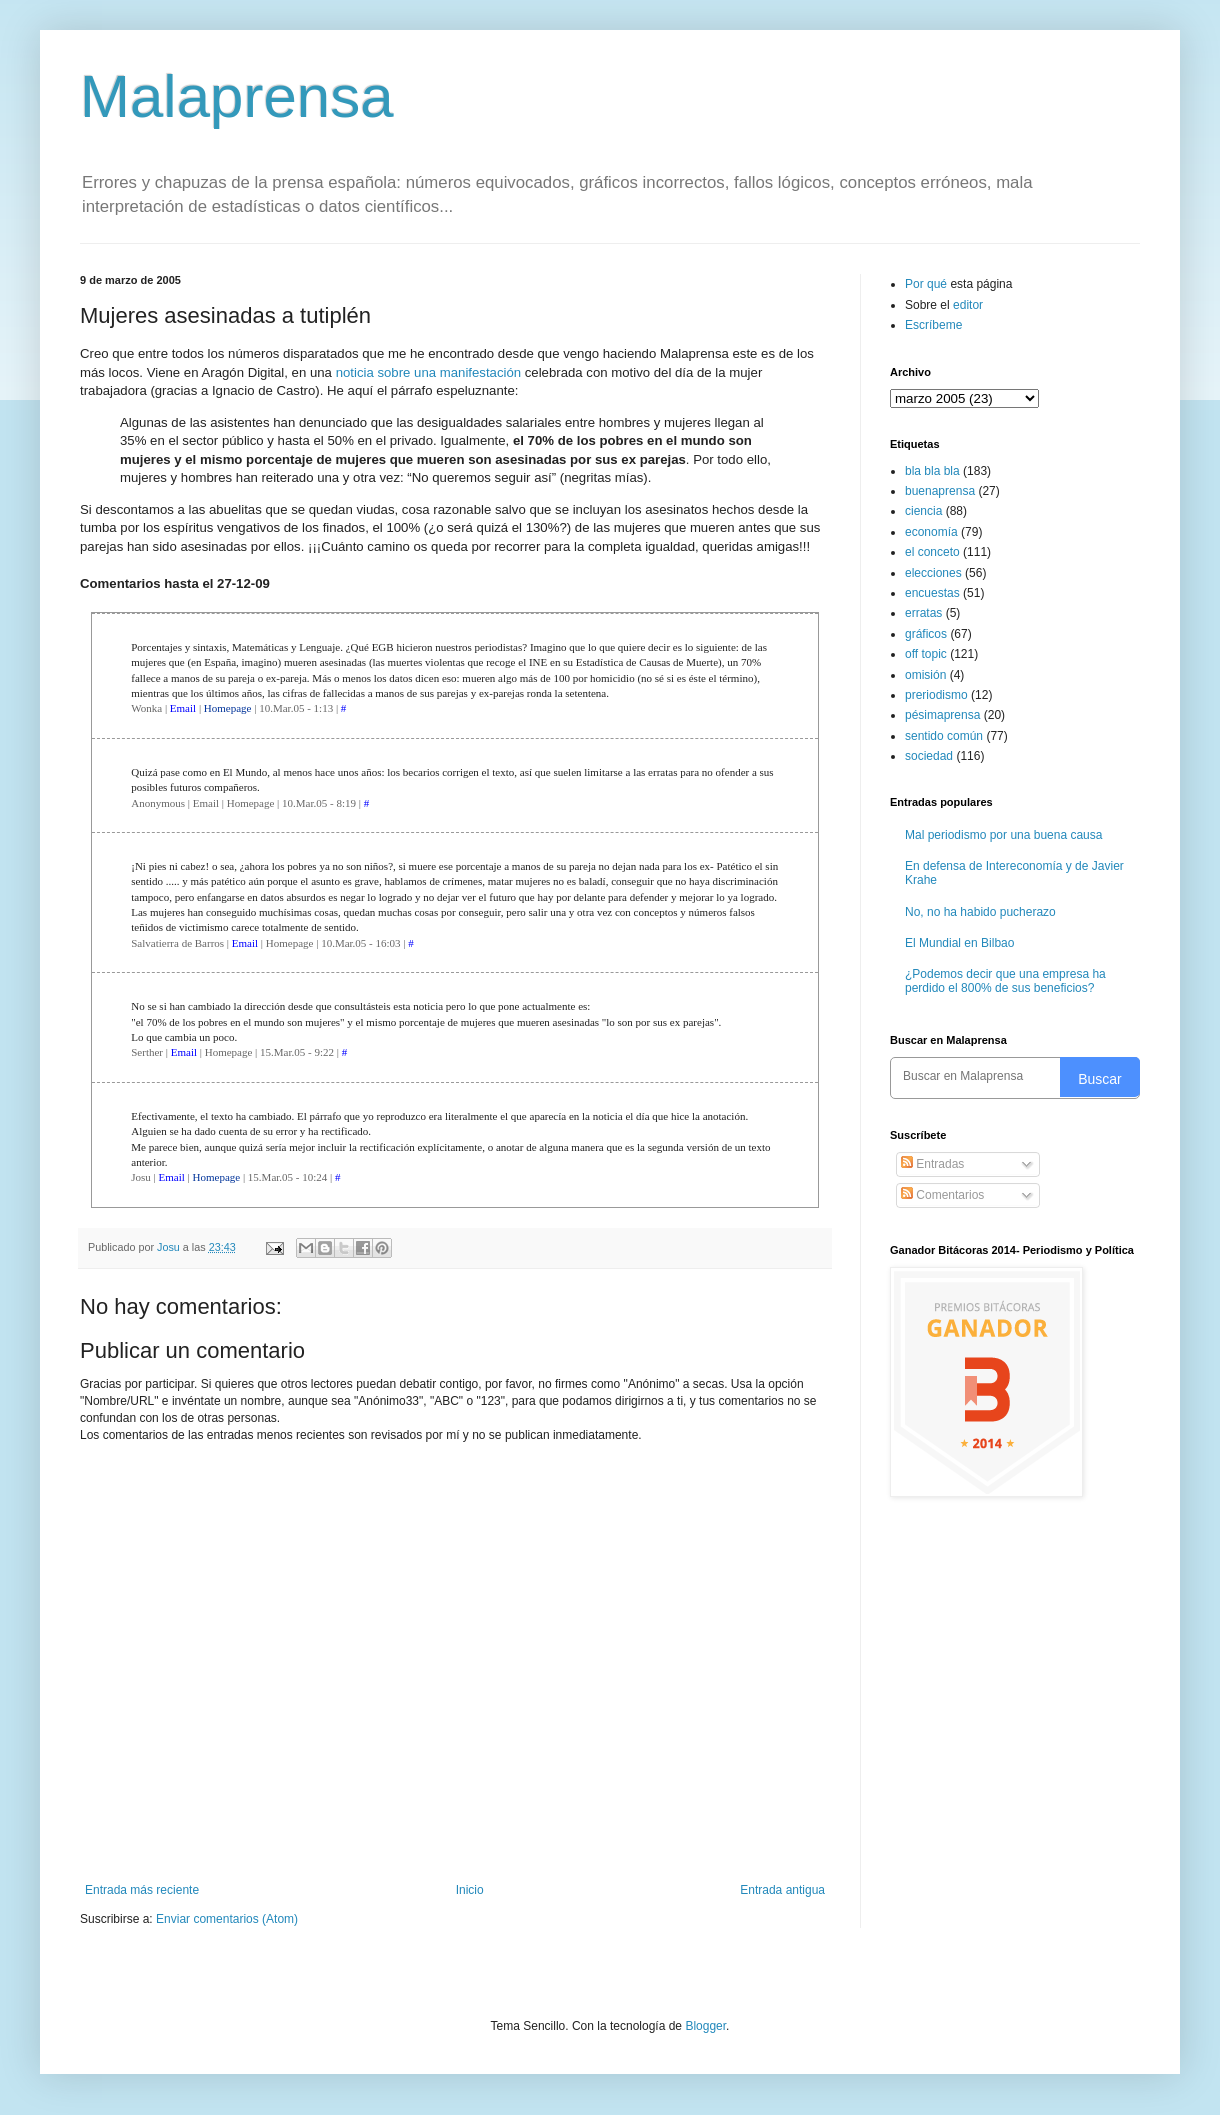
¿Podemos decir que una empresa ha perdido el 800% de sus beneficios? (1005, 981)
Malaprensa (237, 96)
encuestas (932, 593)
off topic (926, 654)
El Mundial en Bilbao (959, 943)
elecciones (933, 573)
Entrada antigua (782, 1890)
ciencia (923, 511)
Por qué (927, 284)
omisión (925, 675)
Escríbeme (933, 325)
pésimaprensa (942, 715)
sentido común (944, 736)
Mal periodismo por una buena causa (1003, 835)
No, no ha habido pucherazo (980, 912)
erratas (923, 613)
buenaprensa (940, 491)
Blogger (705, 2026)
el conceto (932, 552)
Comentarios (942, 1195)
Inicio (470, 1890)
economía (931, 532)
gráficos (926, 634)
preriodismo (936, 695)
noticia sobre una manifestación (428, 372)
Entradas (932, 1164)
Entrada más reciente (142, 1890)
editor (968, 305)
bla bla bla (932, 471)
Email (183, 708)
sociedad (929, 756)
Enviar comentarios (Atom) (227, 1919)
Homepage (228, 708)
